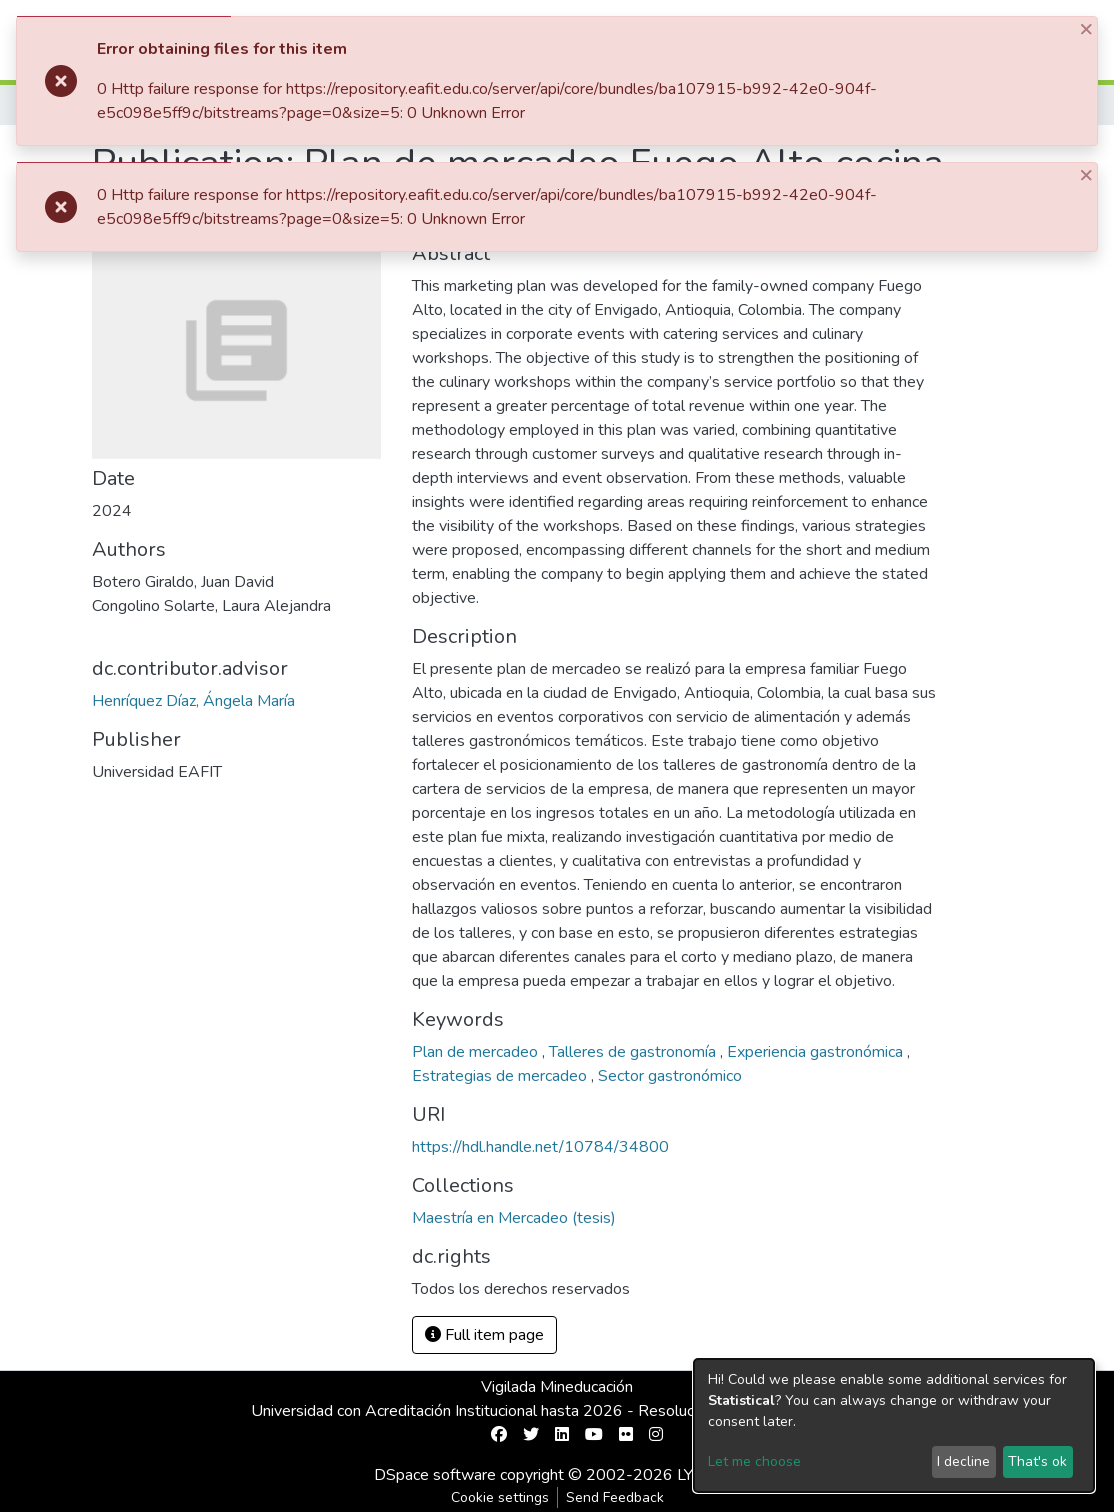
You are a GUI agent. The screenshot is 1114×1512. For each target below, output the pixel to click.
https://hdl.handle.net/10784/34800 (540, 1147)
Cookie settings (500, 1497)
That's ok (1037, 1461)
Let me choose (754, 1461)
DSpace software (435, 1475)
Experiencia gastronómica (817, 1052)
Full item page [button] (484, 1335)
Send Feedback (615, 1497)
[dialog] (894, 1425)
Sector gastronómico (670, 1076)
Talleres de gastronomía (634, 1052)
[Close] (1088, 29)
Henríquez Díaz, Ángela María (193, 701)
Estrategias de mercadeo (501, 1076)
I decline (963, 1461)
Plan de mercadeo (477, 1052)
